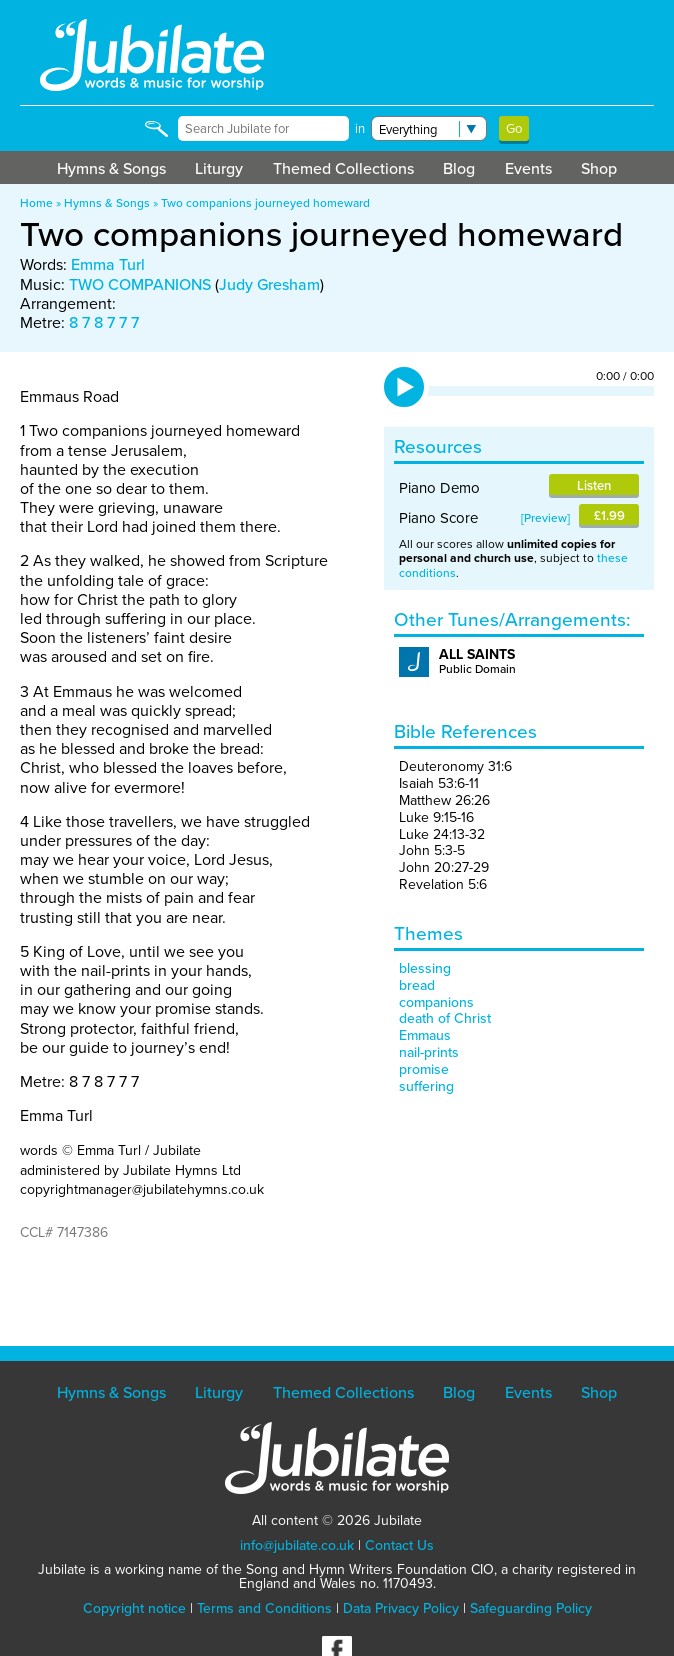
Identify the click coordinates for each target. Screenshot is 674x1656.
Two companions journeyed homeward (265, 203)
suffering (426, 1086)
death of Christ (445, 1018)
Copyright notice (134, 1608)
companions (436, 1002)
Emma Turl (108, 264)
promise (424, 1069)
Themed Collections (343, 168)
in (360, 128)
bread (417, 985)
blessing (425, 968)
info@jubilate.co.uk (297, 1545)
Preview (545, 518)
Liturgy (219, 168)
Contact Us (399, 1545)
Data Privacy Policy (401, 1608)
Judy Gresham (269, 284)
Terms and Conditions (264, 1608)
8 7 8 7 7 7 (104, 322)
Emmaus (425, 1035)
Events (528, 168)
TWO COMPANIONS (140, 284)
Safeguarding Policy (531, 1608)
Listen (594, 485)
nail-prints (429, 1052)
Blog (459, 168)
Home (36, 203)
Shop (599, 168)
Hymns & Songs (111, 168)
